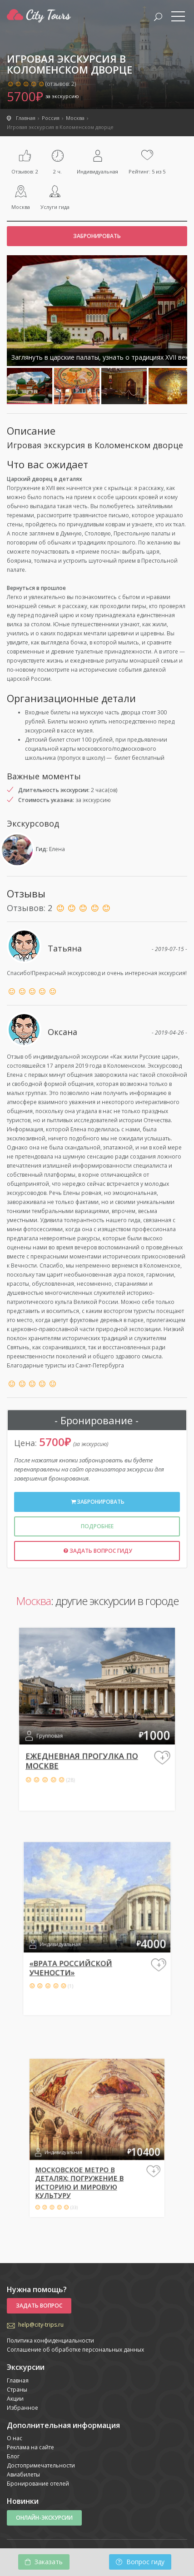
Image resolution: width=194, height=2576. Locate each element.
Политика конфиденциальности (50, 2340)
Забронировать (97, 236)
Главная (18, 2380)
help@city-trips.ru (41, 2324)
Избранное (22, 2408)
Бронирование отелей (38, 2483)
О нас (14, 2438)
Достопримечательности (41, 2465)
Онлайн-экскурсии (44, 2518)
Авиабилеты (23, 2474)
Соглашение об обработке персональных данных (75, 2349)
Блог (13, 2456)
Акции (15, 2399)
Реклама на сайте (30, 2447)
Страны (17, 2389)
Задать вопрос (39, 2305)
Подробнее (97, 1526)
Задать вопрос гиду (97, 1551)
